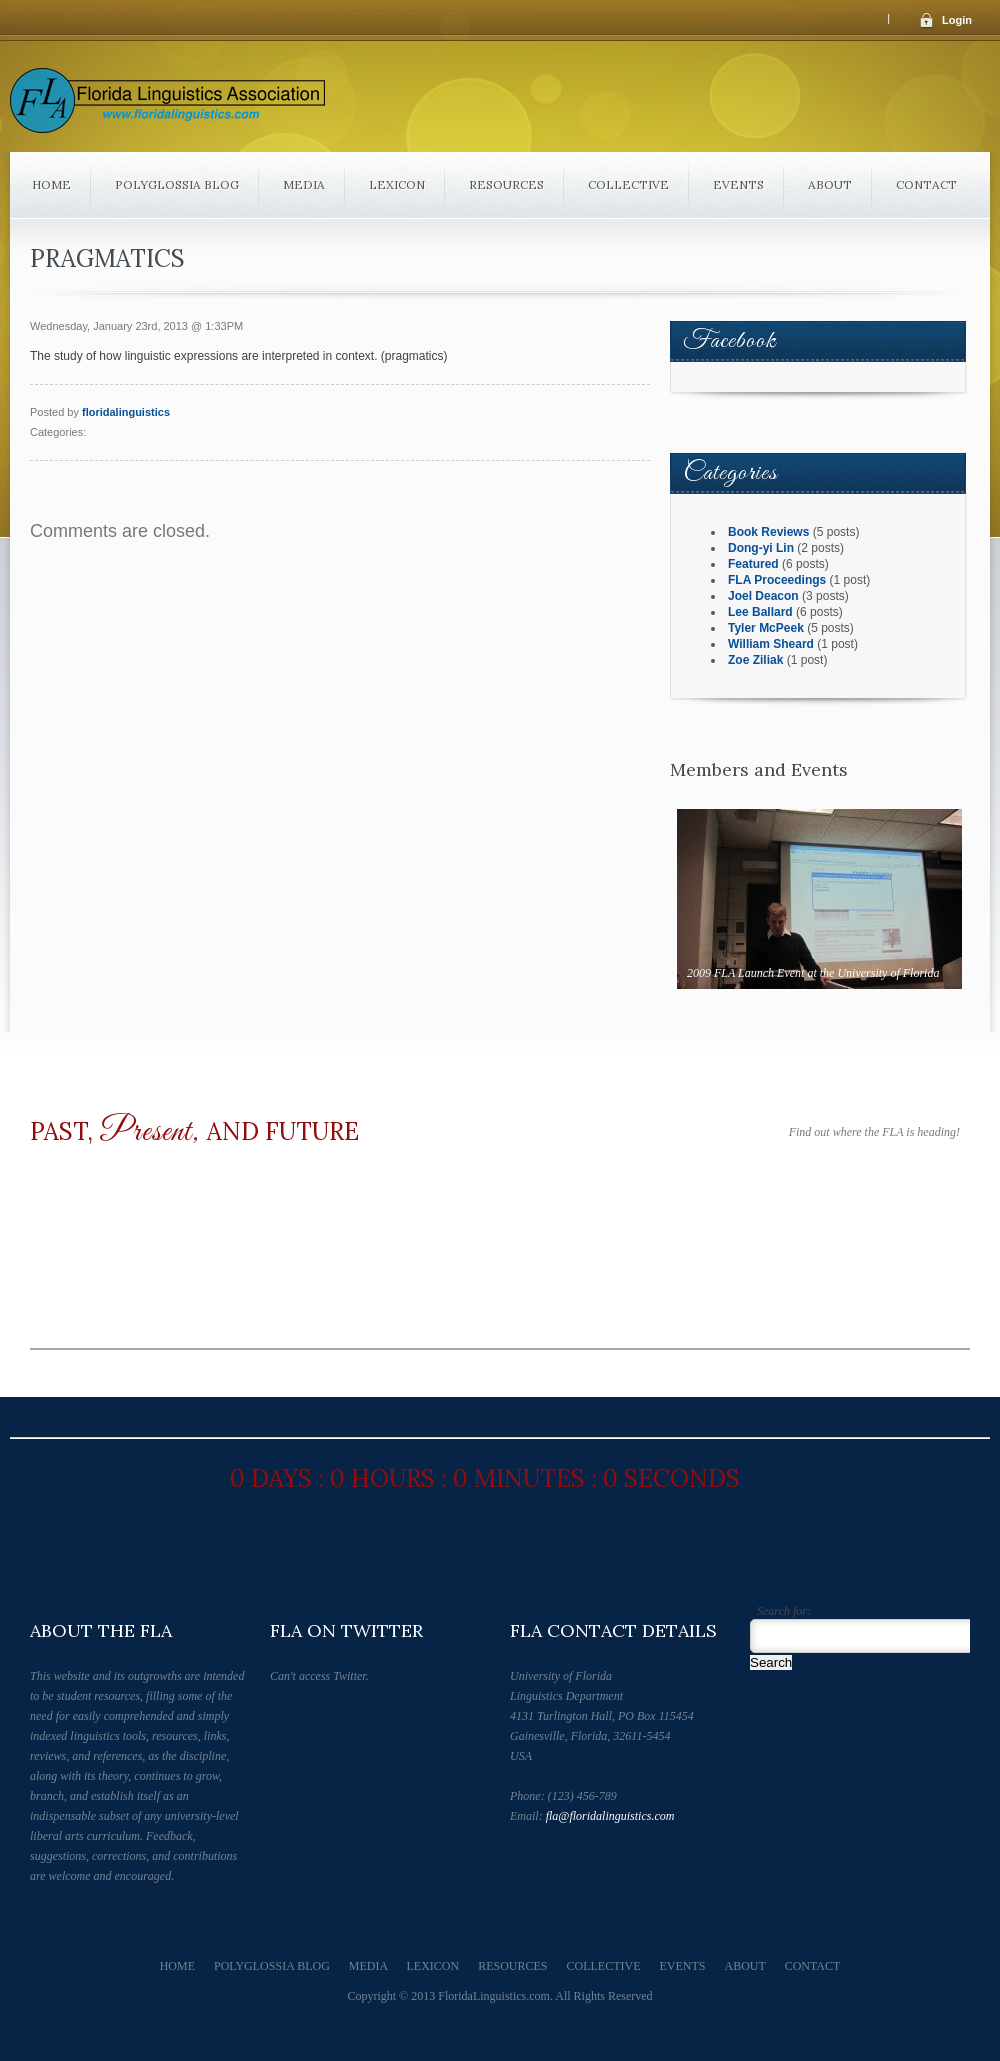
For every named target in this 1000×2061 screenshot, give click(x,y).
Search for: (784, 1611)
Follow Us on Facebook (561, 1854)
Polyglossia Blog (177, 184)
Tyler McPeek (766, 628)
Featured (753, 564)
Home (51, 184)
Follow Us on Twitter (527, 1854)
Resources (506, 184)
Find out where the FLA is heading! (874, 1132)
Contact (926, 184)
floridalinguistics (126, 412)
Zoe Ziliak (755, 660)
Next (840, 1007)
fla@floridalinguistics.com (610, 1816)
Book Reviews (768, 532)
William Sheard (771, 644)
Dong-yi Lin (761, 548)
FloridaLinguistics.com (494, 1996)
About (830, 184)
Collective (628, 184)
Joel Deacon (763, 596)
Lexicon (397, 184)
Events (738, 184)
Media (304, 184)
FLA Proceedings (777, 580)
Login (957, 20)
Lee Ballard (760, 612)
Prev (799, 1007)
